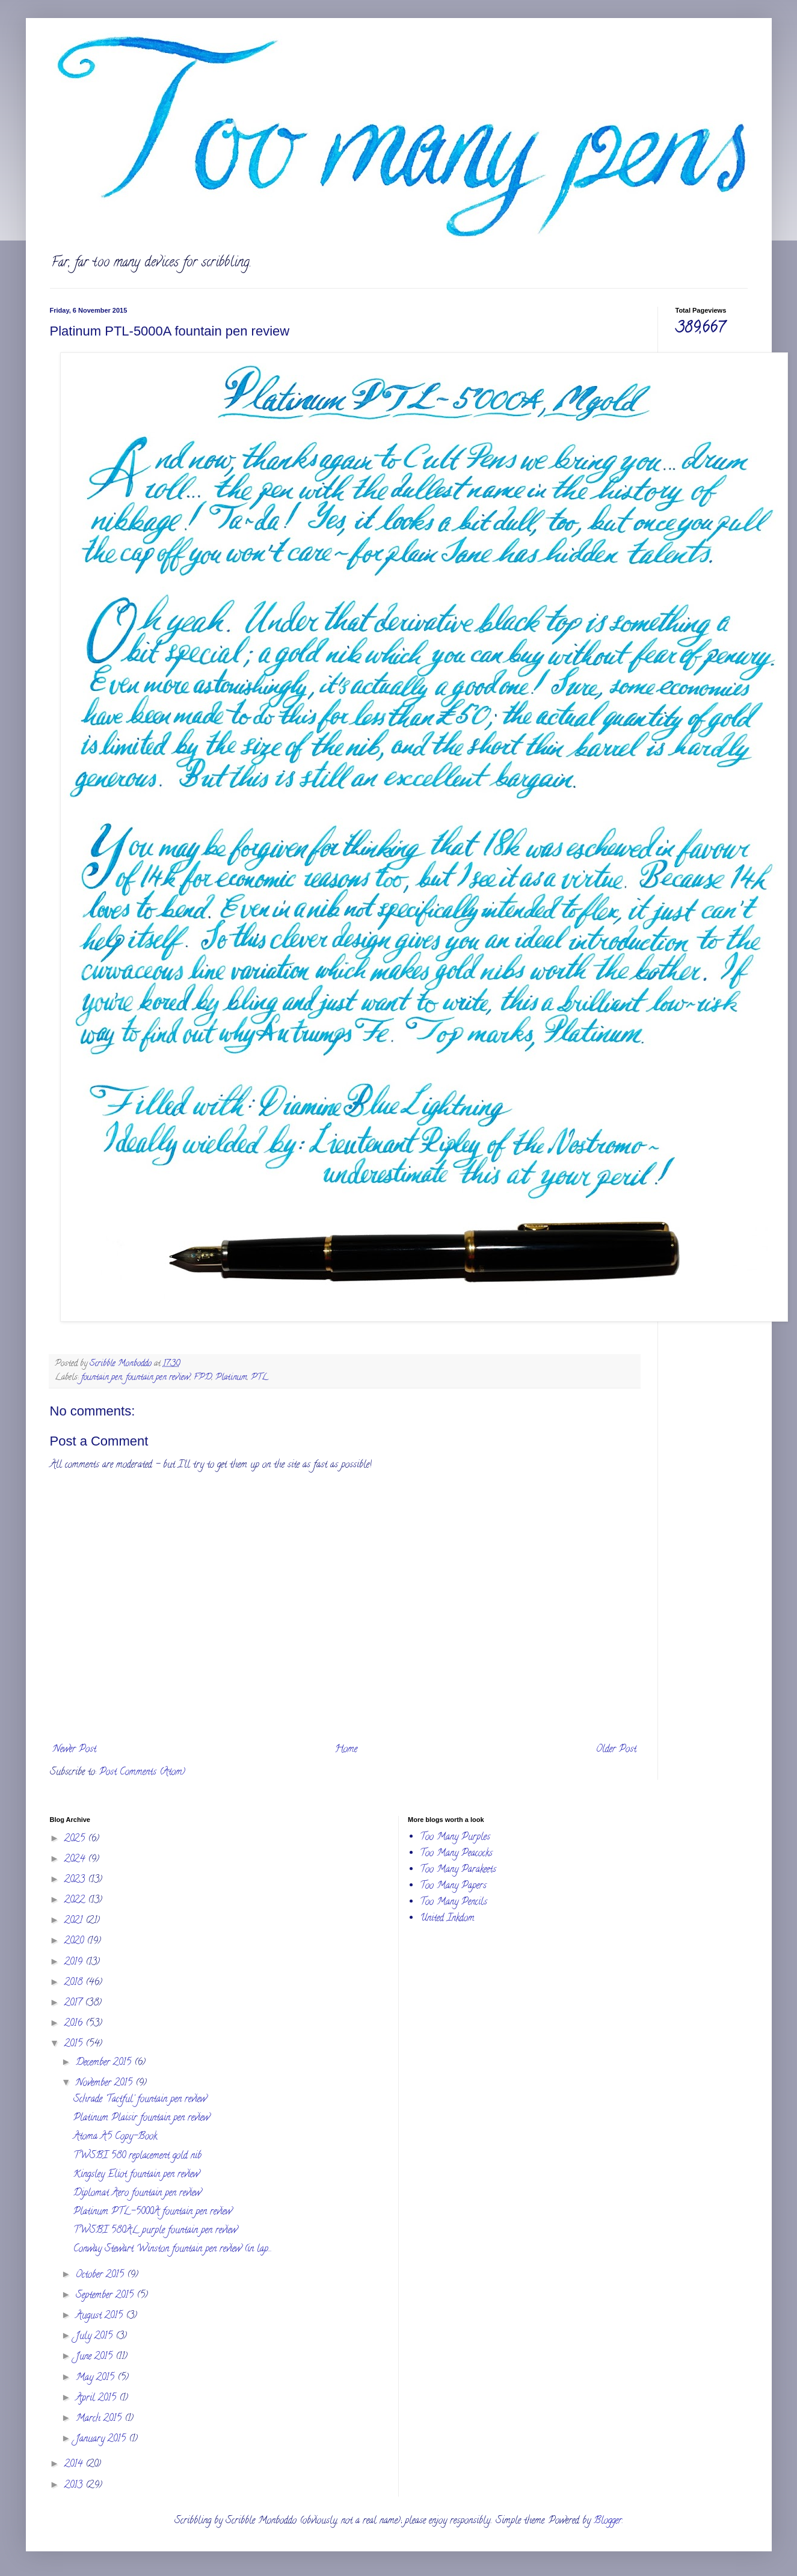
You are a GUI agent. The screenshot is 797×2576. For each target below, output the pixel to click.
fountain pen (101, 1378)
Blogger (608, 2521)
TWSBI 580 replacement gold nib (137, 2156)
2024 (76, 1860)
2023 (76, 1880)
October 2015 (101, 2275)
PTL (259, 1378)
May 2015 (96, 2378)
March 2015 (100, 2419)
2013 (74, 2486)
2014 (74, 2465)
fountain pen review (158, 1378)
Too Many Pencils (453, 1902)
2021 (74, 1921)
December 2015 (105, 2063)
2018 (74, 1983)
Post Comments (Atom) (142, 1772)
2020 (75, 1941)
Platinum (231, 1378)
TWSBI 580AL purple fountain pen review (155, 2231)
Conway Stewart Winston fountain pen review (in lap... (172, 2249)
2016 (74, 2024)
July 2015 (95, 2336)
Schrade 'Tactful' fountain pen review (139, 2100)
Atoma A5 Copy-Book (115, 2137)
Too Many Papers (453, 1886)
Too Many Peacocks (456, 1854)
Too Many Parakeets (458, 1870)
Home (346, 1750)
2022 (76, 1901)
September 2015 (106, 2296)
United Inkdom (447, 1919)
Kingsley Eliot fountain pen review (136, 2175)
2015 (74, 2044)
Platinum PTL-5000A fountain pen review (152, 2212)
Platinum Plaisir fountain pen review (141, 2118)
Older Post (616, 1750)
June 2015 (95, 2357)
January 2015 (102, 2439)
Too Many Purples (455, 1837)
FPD (203, 1378)
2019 (74, 1962)
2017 (74, 2003)
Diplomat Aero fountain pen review (137, 2193)
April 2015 (97, 2398)
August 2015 (101, 2316)
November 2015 (105, 2083)
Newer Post (74, 1750)
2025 (76, 1839)
